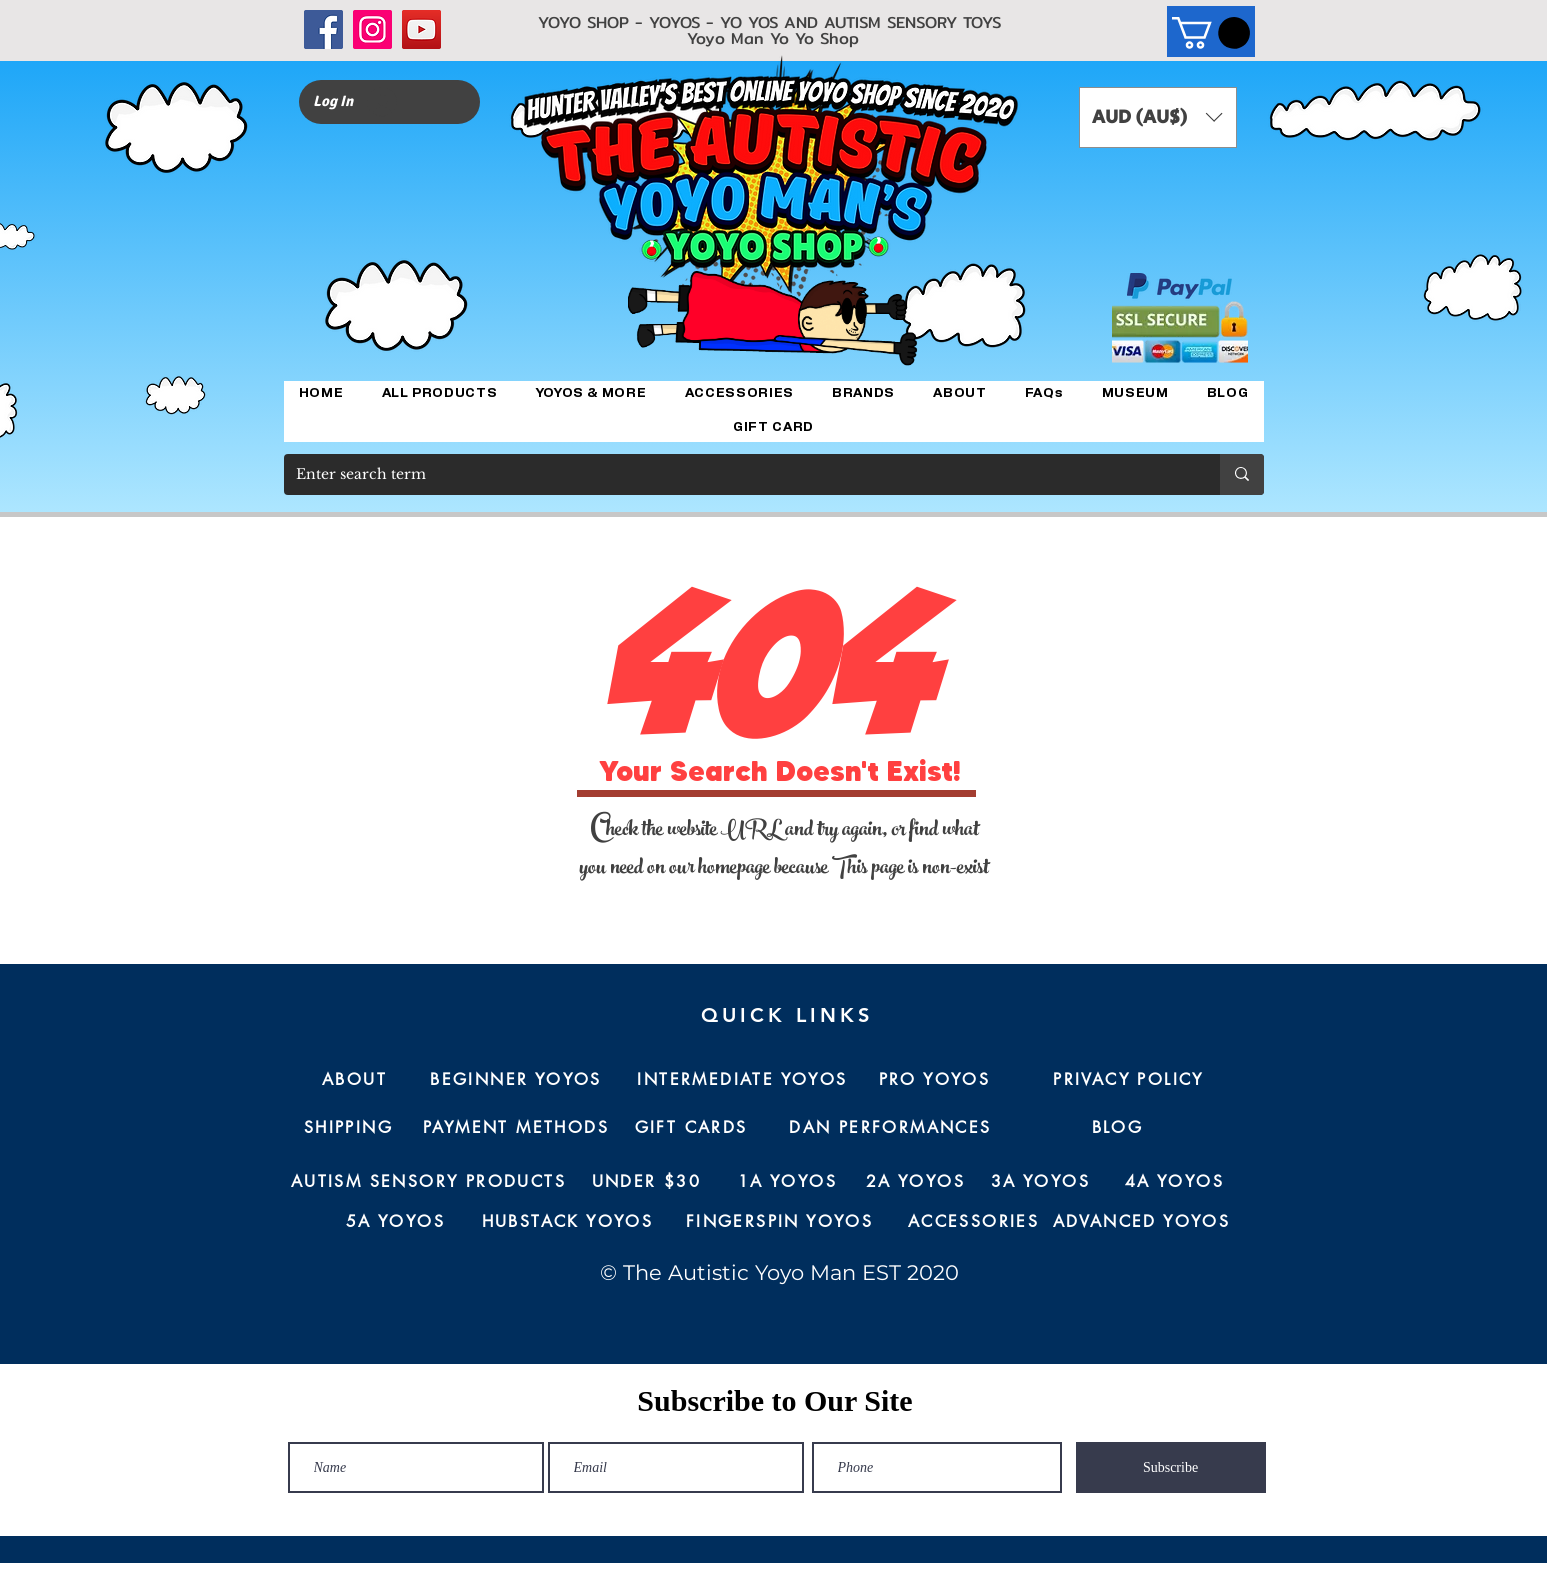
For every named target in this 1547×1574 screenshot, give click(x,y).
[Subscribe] (1171, 1467)
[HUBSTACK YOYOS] (568, 1222)
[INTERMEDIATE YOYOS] (743, 1080)
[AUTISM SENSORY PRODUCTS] (429, 1182)
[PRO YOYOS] (935, 1080)
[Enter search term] (737, 474)
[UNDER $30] (647, 1182)
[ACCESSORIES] (974, 1222)
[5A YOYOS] (396, 1222)
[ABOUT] (355, 1080)
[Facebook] (323, 29)
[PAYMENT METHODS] (516, 1128)
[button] (1211, 33)
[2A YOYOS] (916, 1182)
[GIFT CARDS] (691, 1128)
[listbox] (1158, 117)
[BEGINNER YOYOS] (516, 1080)
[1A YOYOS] (788, 1182)
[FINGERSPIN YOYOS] (780, 1222)
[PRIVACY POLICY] (1129, 1080)
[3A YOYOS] (1041, 1182)
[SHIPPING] (349, 1128)
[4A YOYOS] (1175, 1182)
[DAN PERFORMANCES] (891, 1128)
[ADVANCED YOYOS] (1142, 1222)
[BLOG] (1118, 1128)
